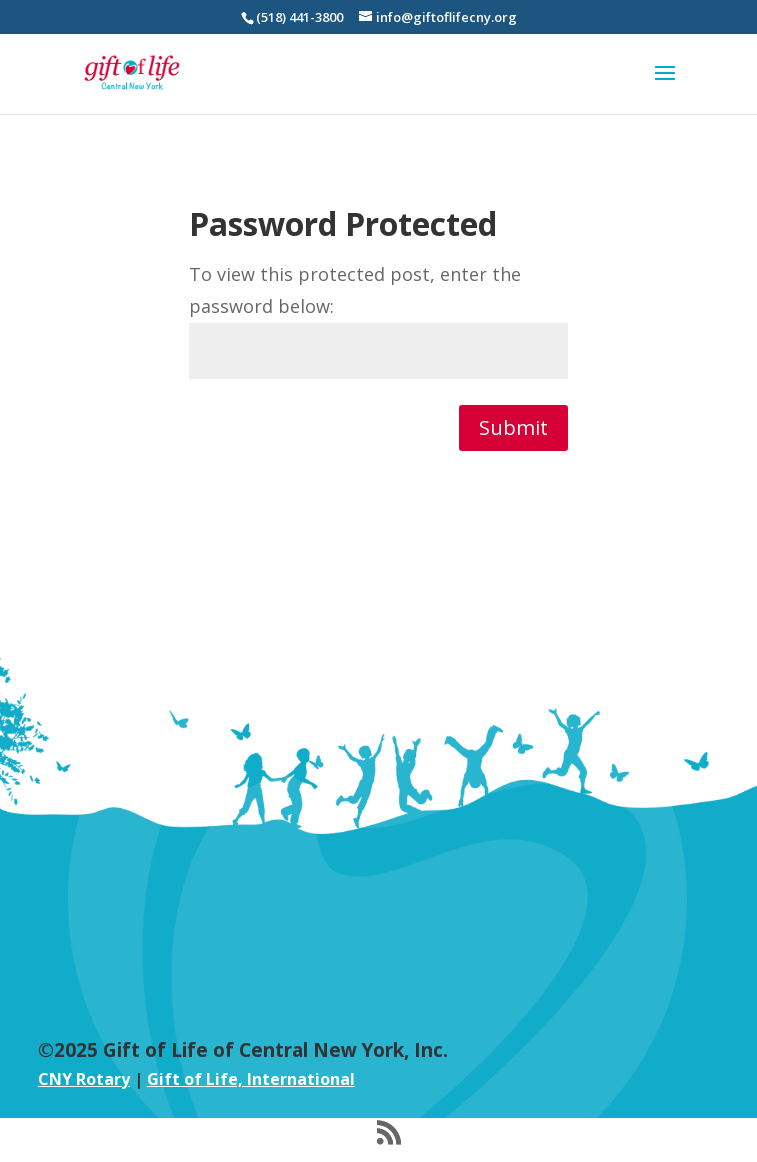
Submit (513, 427)
